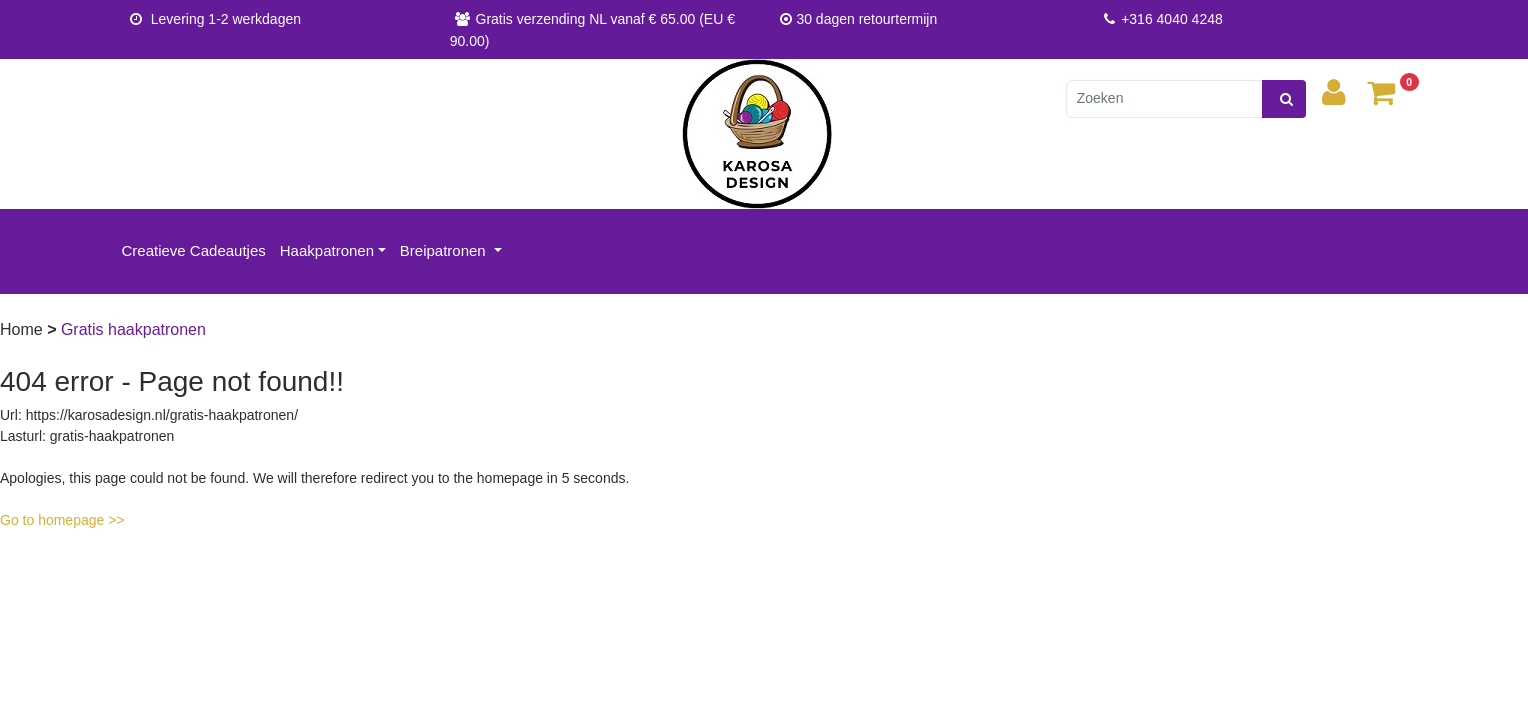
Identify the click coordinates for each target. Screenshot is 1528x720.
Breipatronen (445, 250)
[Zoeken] (1164, 99)
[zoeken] (1284, 99)
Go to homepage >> (62, 520)
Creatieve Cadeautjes (194, 250)
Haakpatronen (327, 250)
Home (23, 329)
